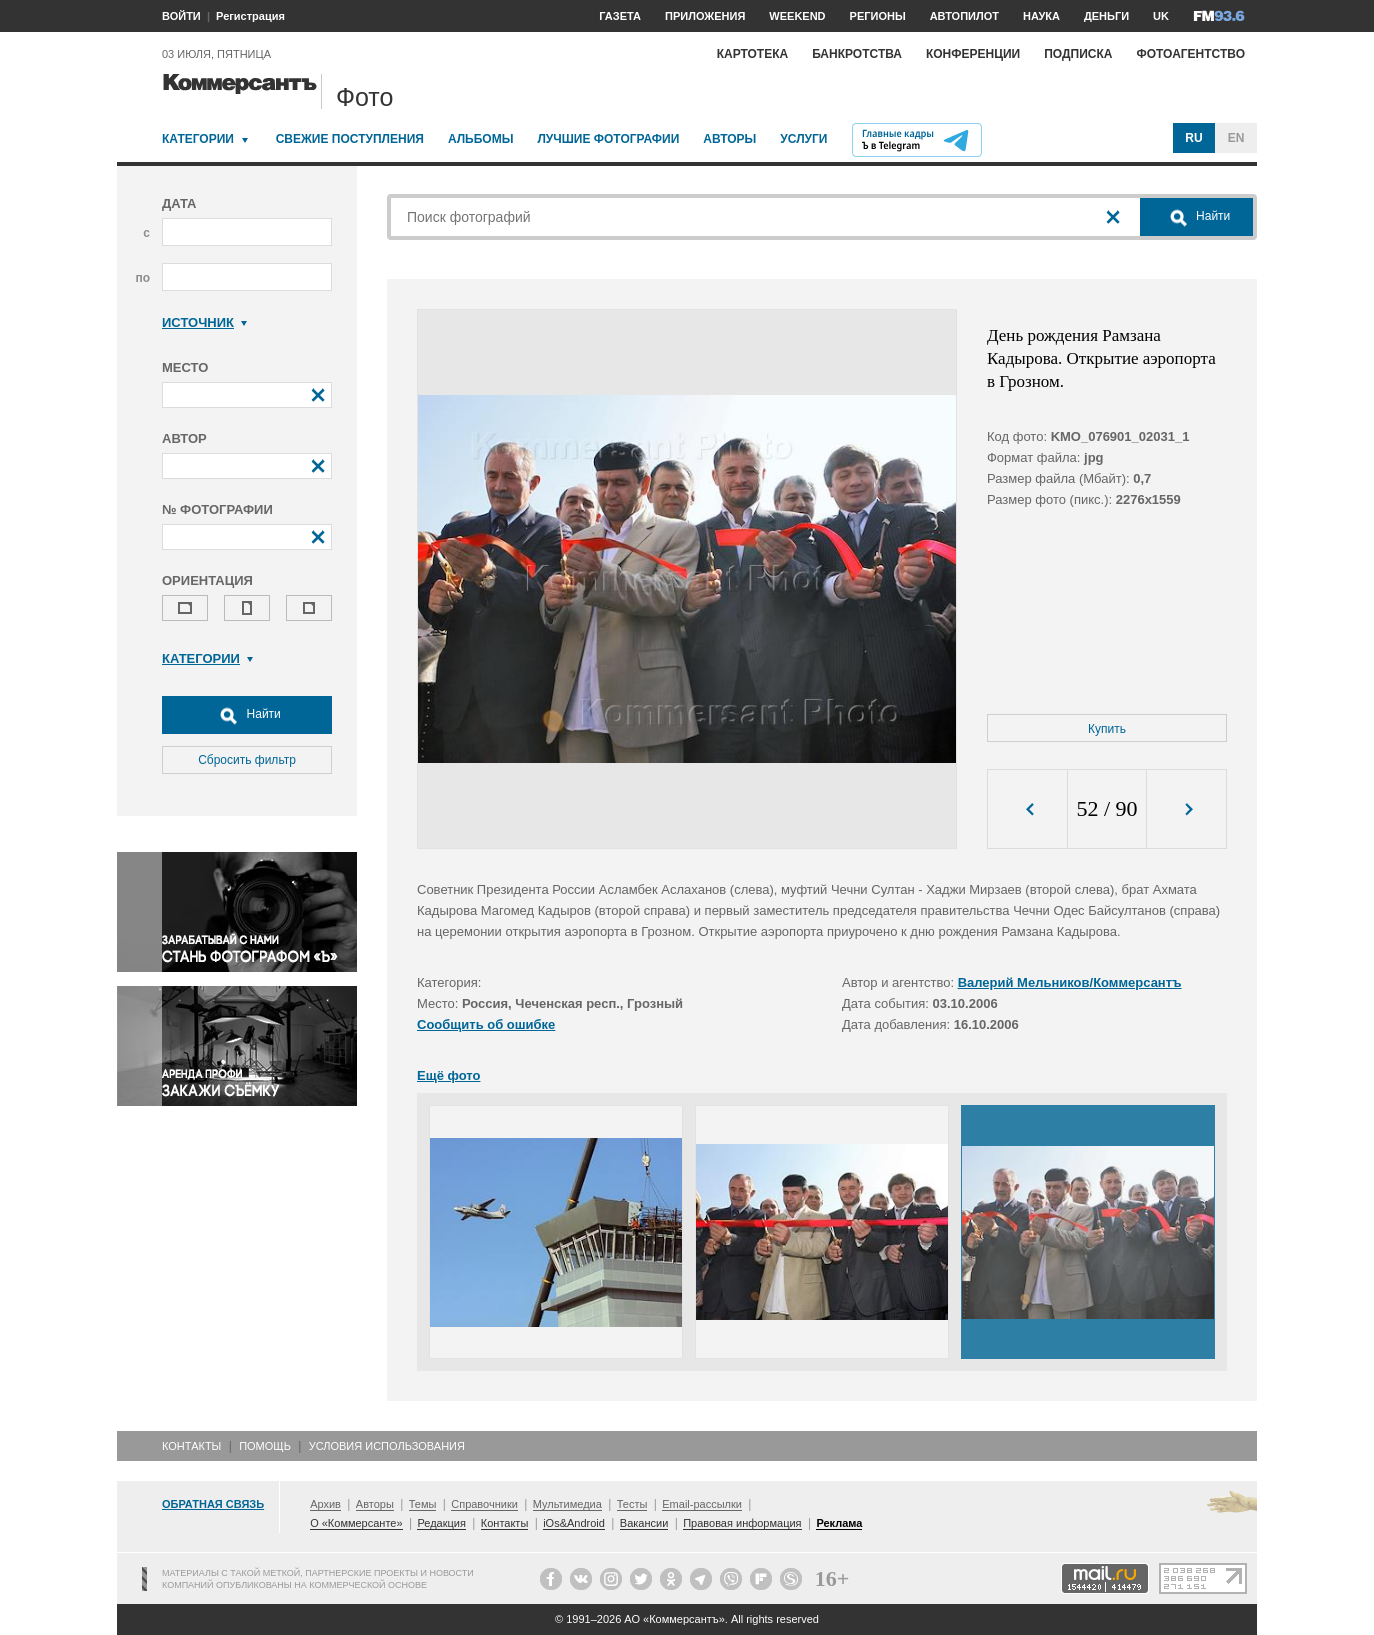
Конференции (973, 54)
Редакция (441, 1523)
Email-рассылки (702, 1504)
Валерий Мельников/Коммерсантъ (1070, 982)
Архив (325, 1504)
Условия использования (387, 1446)
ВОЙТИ (181, 16)
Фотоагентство (1190, 54)
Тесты (632, 1504)
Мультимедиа (567, 1504)
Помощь (265, 1446)
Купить (1107, 729)
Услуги (803, 139)
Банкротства (857, 54)
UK (1161, 16)
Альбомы (481, 139)
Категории (198, 139)
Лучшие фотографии (608, 139)
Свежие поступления (350, 139)
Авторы (729, 139)
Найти (247, 715)
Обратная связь (213, 1504)
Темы (423, 1504)
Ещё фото (448, 1075)
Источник (204, 322)
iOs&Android (574, 1523)
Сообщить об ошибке (486, 1024)
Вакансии (644, 1523)
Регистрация (250, 16)
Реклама (839, 1523)
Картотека (753, 54)
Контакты (191, 1446)
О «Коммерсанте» (356, 1523)
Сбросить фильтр (247, 760)
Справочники (484, 1504)
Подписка (1078, 54)
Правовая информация (742, 1523)
